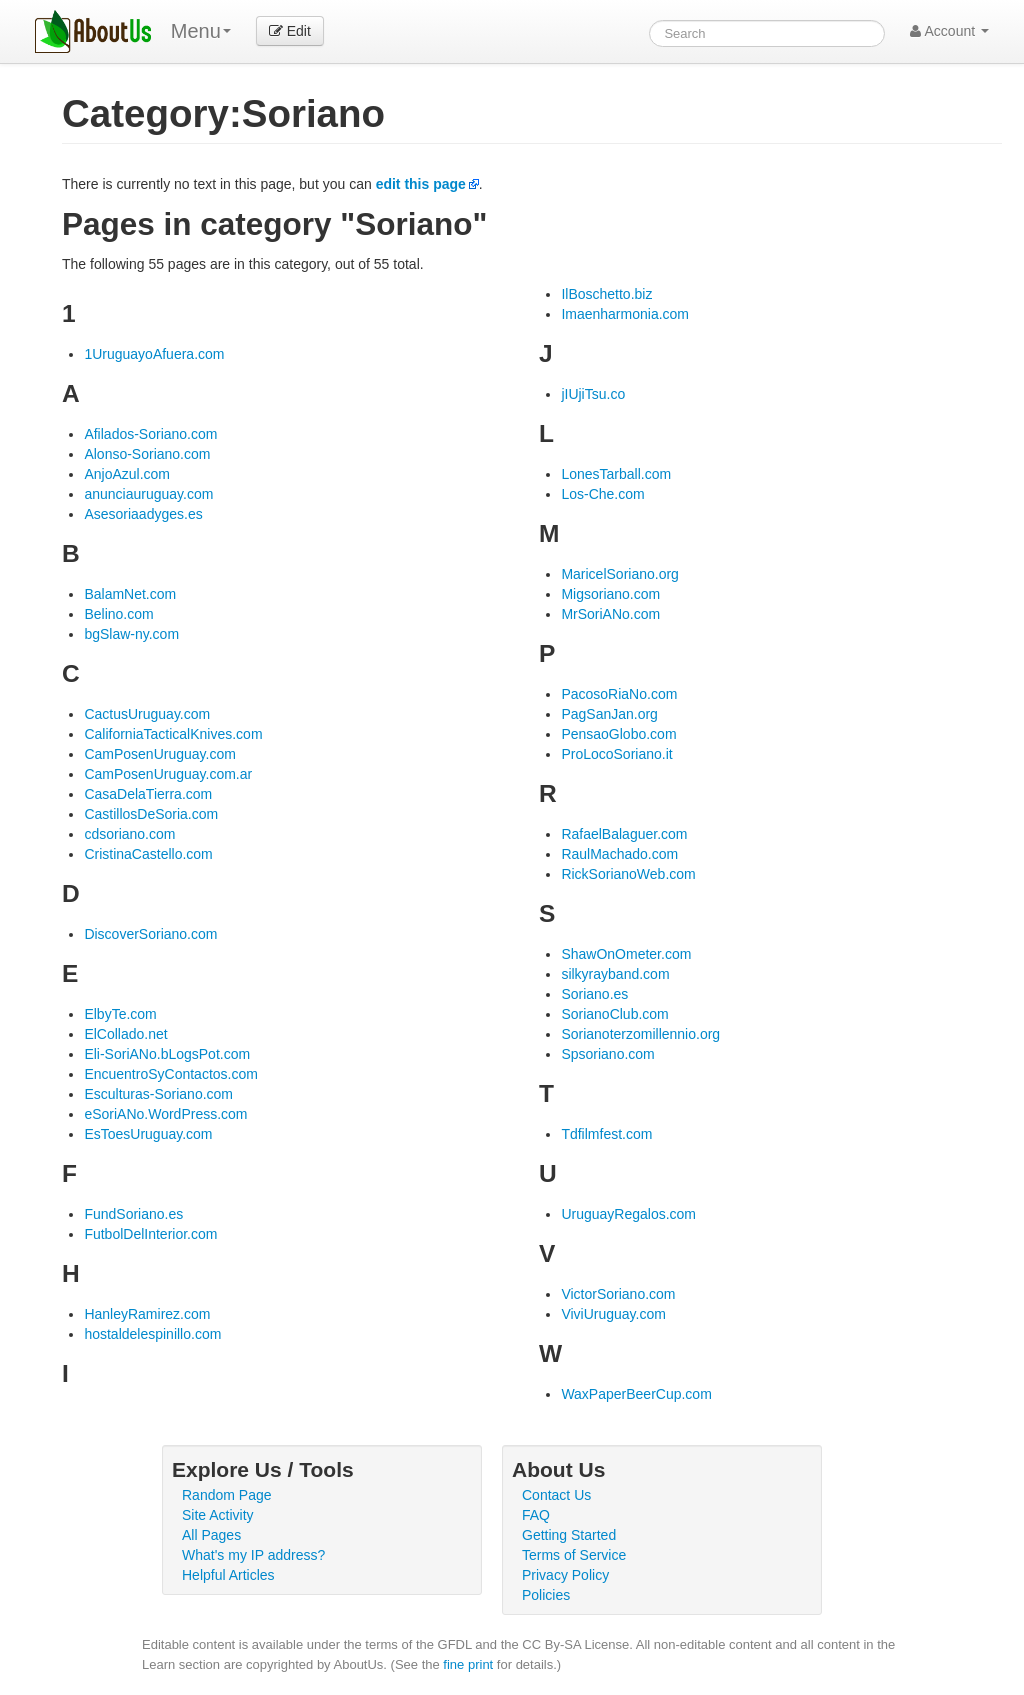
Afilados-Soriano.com (150, 434)
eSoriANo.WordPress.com (165, 1114)
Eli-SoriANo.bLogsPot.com (167, 1054)
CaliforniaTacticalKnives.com (173, 734)
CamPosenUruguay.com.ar (168, 774)
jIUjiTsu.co (593, 394)
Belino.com (118, 614)
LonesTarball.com (616, 474)
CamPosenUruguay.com (159, 754)
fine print (468, 1664)
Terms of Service (574, 1555)
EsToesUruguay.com (148, 1134)
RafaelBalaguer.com (624, 834)
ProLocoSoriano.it (616, 754)
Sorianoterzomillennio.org (640, 1034)
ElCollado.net (125, 1034)
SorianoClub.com (614, 1014)
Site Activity (218, 1515)
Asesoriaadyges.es (143, 514)
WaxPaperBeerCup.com (636, 1394)
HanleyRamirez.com (147, 1314)
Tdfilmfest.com (606, 1134)
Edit (290, 31)
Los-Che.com (602, 494)
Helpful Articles (228, 1575)
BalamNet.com (130, 594)
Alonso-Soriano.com (147, 454)
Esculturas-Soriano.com (158, 1094)
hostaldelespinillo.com (152, 1334)
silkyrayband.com (615, 974)
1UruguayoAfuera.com (154, 354)
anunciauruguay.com (148, 494)
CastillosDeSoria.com (151, 814)
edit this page (421, 184)
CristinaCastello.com (148, 854)
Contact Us (556, 1495)
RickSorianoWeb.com (628, 874)
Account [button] (949, 31)
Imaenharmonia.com (625, 314)
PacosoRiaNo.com (619, 694)
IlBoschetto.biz (606, 294)
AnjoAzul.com (127, 474)
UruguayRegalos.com (628, 1214)
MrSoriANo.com (610, 614)
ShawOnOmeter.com (626, 954)
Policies (546, 1595)
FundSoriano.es (133, 1214)
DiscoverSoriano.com (150, 934)
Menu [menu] (201, 31)
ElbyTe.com (120, 1014)
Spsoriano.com (607, 1054)
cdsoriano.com (129, 834)
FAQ (536, 1515)
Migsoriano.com (610, 594)
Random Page (227, 1495)
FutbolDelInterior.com (150, 1234)
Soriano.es (594, 994)
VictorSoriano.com (618, 1294)
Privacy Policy (565, 1575)
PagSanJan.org (609, 714)
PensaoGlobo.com (618, 734)
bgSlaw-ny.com (131, 634)
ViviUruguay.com (613, 1314)
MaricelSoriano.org (620, 574)
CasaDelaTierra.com (148, 794)
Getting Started (569, 1535)
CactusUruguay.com (147, 714)
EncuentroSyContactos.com (171, 1074)
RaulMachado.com (619, 854)
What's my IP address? (253, 1555)
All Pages (211, 1535)
